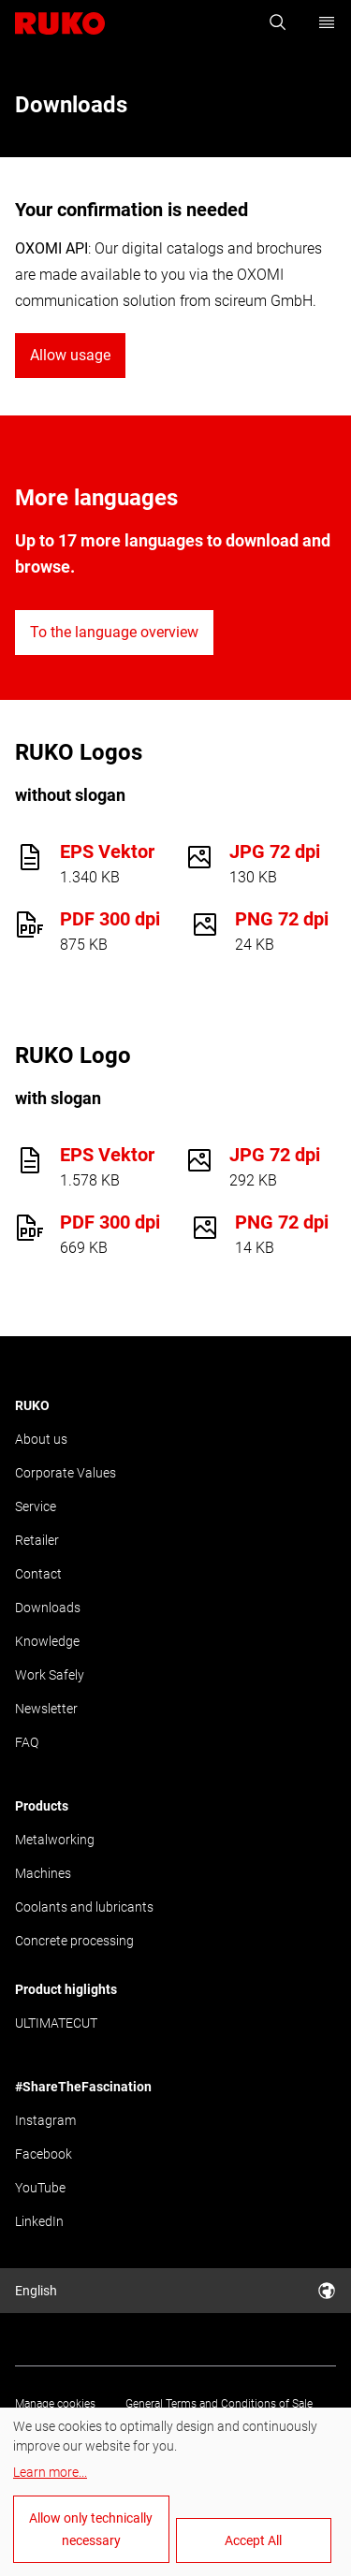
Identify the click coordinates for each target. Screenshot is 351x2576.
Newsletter (46, 1708)
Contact (38, 1573)
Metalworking (55, 1839)
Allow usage (70, 355)
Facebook (43, 2154)
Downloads (47, 1607)
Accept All (253, 2540)
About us (41, 1439)
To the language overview (114, 632)
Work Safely (49, 1674)
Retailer (37, 1540)
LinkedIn (39, 2221)
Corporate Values (65, 1472)
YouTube (40, 2187)
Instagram (45, 2120)
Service (35, 1506)
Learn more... (50, 2472)
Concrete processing (74, 1940)
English (175, 2290)
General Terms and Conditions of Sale (219, 2403)
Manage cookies (55, 2403)
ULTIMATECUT (56, 2023)
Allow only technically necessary (91, 2529)
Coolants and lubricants (84, 1906)
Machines (43, 1873)
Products (41, 1805)
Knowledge (47, 1641)
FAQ (26, 1742)
